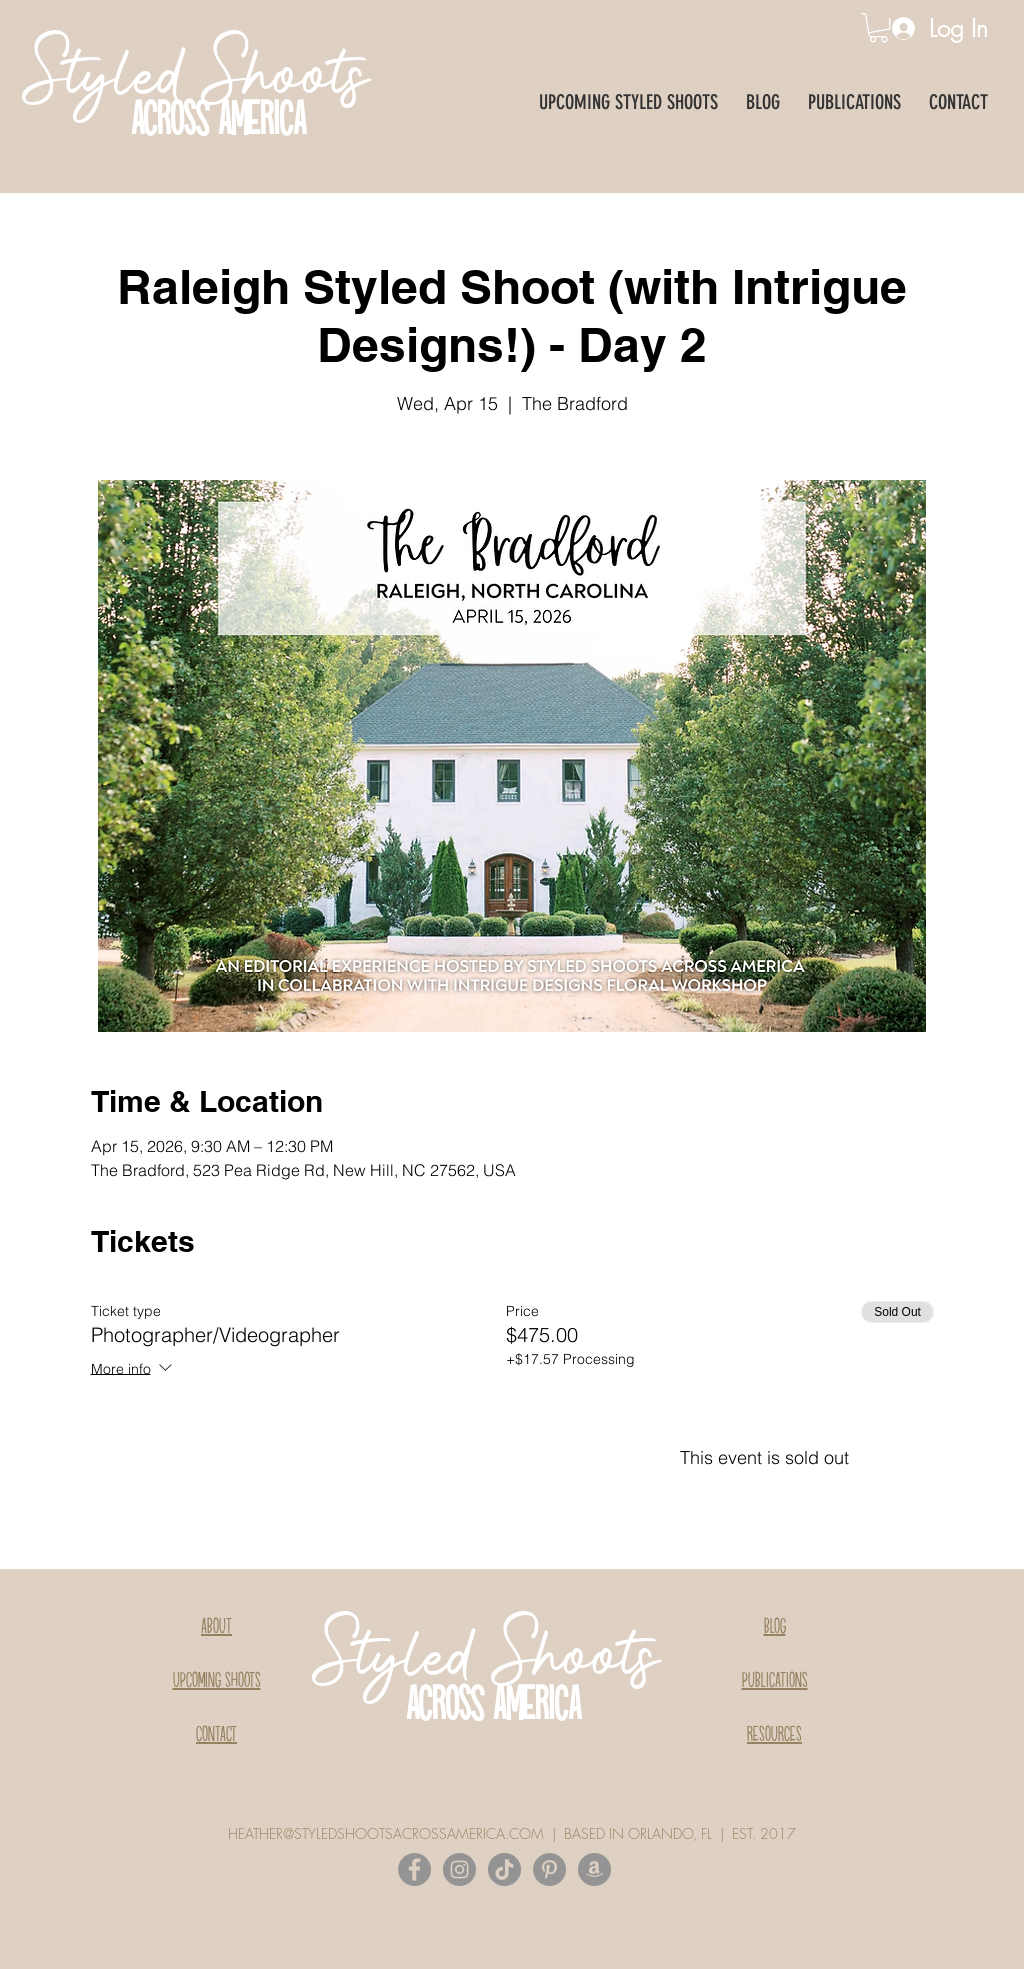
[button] (878, 27)
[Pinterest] (549, 1869)
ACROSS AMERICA (218, 122)
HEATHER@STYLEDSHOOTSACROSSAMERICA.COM (386, 1833)
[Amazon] (594, 1869)
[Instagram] (459, 1869)
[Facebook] (414, 1869)
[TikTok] (504, 1869)
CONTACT (216, 1735)
